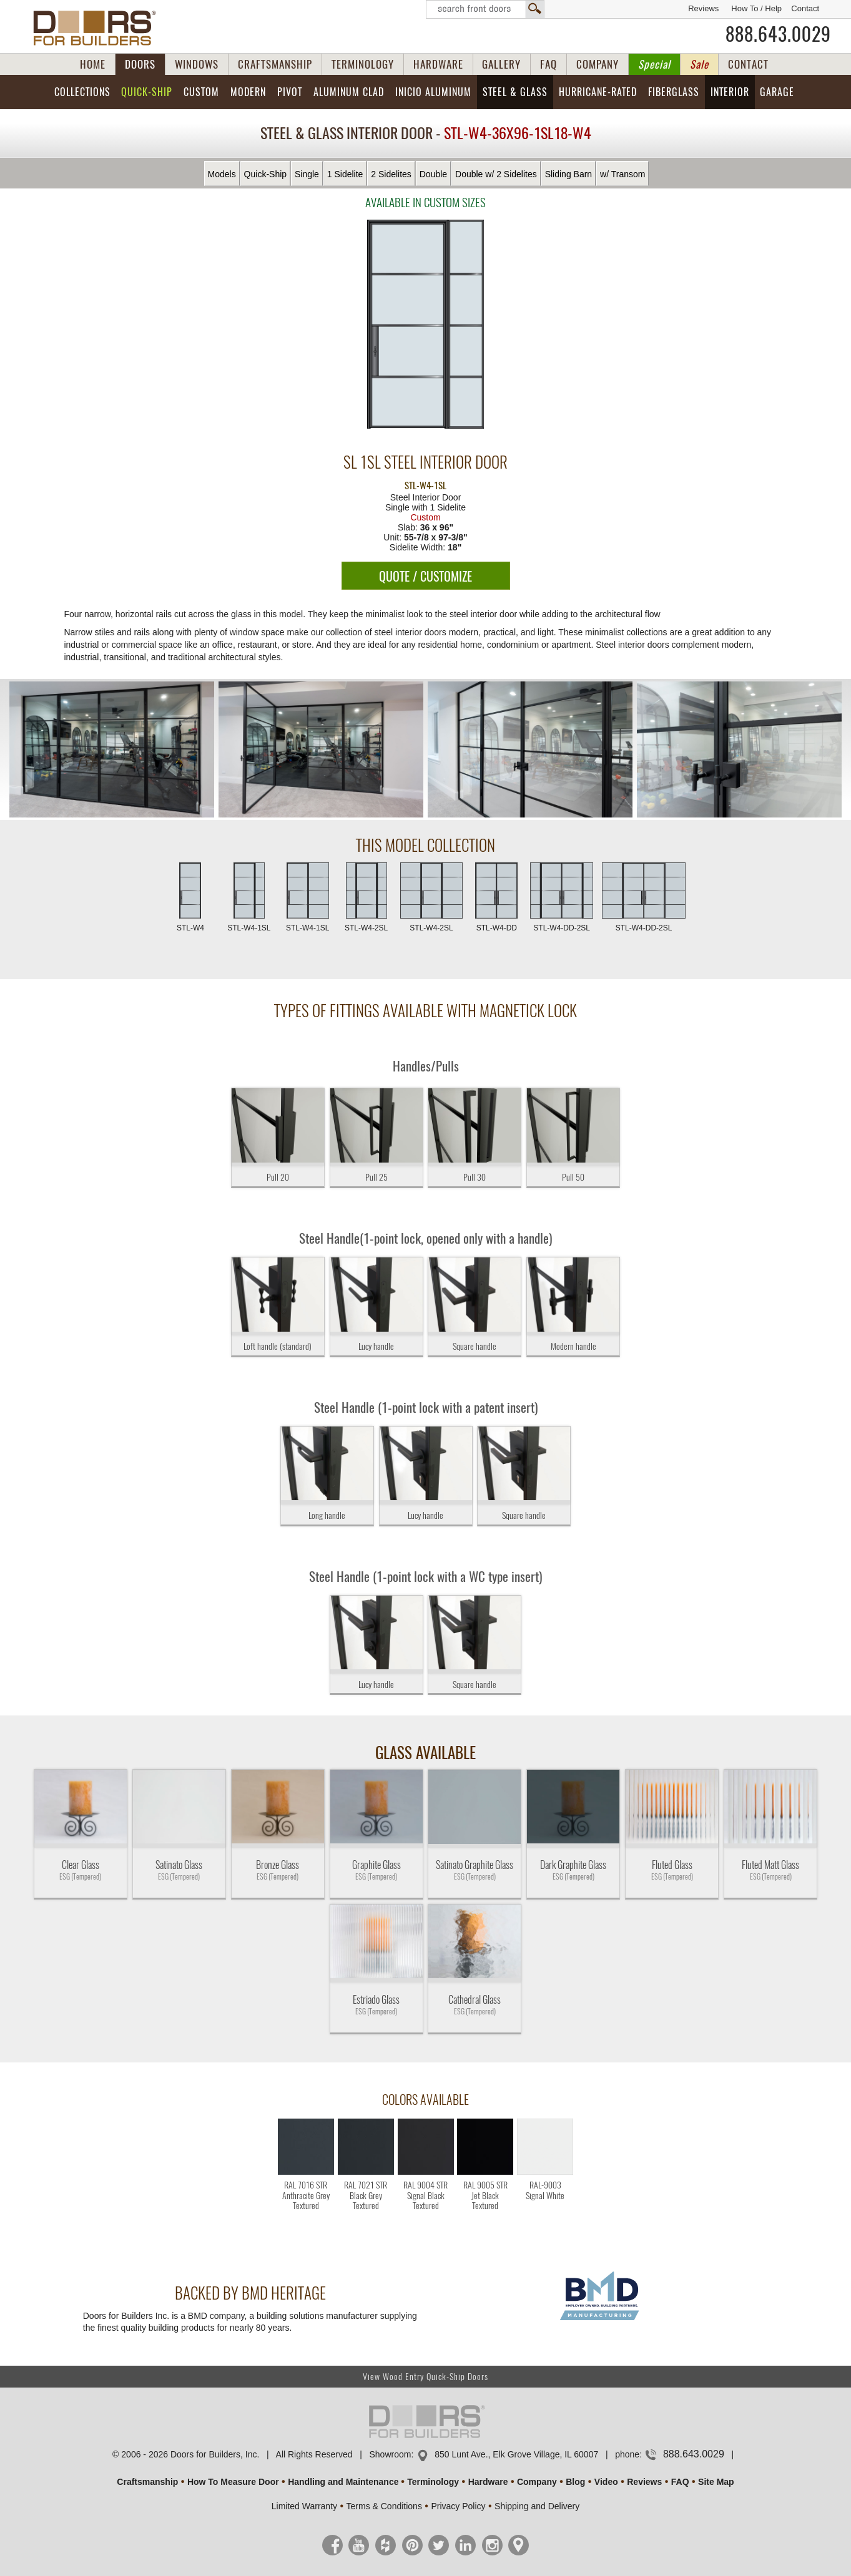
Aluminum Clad (348, 92)
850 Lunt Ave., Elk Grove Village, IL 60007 (516, 2454)
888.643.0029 (778, 34)
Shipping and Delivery (536, 2506)
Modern (248, 92)
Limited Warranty (304, 2506)
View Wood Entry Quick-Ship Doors (425, 2377)
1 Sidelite (345, 174)
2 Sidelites (391, 174)
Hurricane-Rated (598, 92)
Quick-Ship (146, 92)
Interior (730, 92)
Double (433, 174)
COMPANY (597, 64)
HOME (93, 64)
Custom (201, 92)
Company (537, 2482)
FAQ (548, 64)
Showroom (390, 2454)
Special (654, 64)
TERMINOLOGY (363, 64)
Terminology (433, 2482)
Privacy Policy (458, 2506)
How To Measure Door (233, 2482)
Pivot (289, 92)
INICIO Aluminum (433, 92)
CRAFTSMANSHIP (275, 64)
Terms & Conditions (384, 2506)
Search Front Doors (485, 9)
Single (307, 174)
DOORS (140, 64)
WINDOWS (197, 64)
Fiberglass (673, 92)
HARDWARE (438, 64)
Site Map (716, 2482)
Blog (575, 2482)
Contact (805, 8)
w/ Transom (622, 174)
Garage (777, 92)
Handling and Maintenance (343, 2482)
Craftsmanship (147, 2482)
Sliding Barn (569, 174)
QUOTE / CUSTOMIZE (425, 576)
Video (606, 2482)
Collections (82, 92)
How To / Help (756, 8)
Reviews (703, 8)
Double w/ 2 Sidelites (496, 174)
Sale (699, 64)
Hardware (488, 2482)
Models (222, 174)
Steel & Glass (515, 92)
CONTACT (748, 64)
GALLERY (501, 64)
